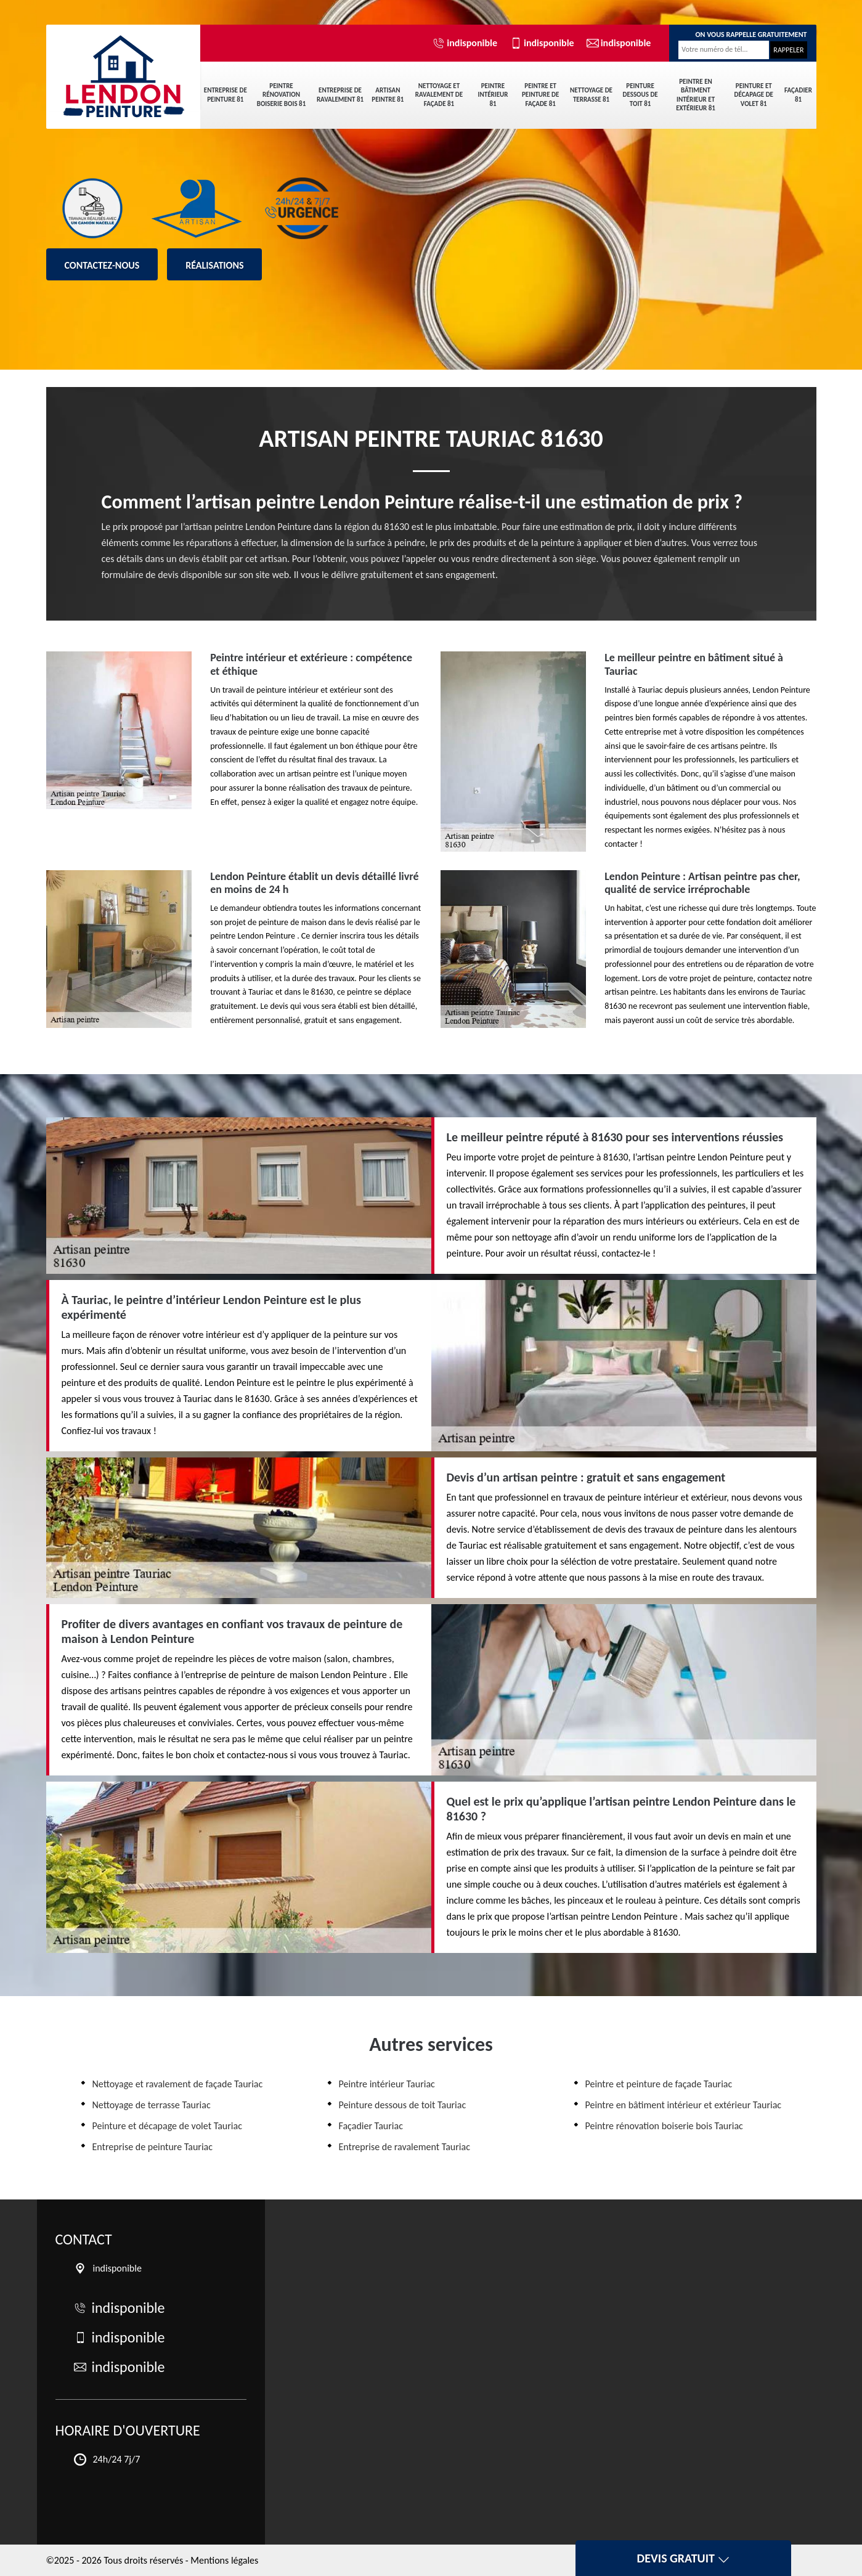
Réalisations (214, 265)
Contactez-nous (102, 265)
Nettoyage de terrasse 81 (591, 94)
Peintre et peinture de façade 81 (540, 95)
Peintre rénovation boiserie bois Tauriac (664, 2126)
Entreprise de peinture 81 (225, 94)
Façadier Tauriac (371, 2126)
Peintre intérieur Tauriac (387, 2084)
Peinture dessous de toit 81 (640, 95)
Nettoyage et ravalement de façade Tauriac (177, 2084)
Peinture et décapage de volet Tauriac (167, 2126)
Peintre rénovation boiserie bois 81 (281, 95)
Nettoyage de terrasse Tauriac (151, 2105)
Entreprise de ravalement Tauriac (404, 2147)
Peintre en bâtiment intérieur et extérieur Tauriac (683, 2105)
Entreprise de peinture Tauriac (152, 2147)
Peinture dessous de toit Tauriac (402, 2105)
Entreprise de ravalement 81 (340, 94)
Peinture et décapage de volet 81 (753, 95)
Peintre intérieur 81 (493, 95)
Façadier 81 (798, 94)
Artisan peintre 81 (388, 94)
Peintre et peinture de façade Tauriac (659, 2084)
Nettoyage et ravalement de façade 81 (439, 95)
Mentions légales (224, 2560)
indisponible (465, 43)
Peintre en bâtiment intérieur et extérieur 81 (695, 95)
